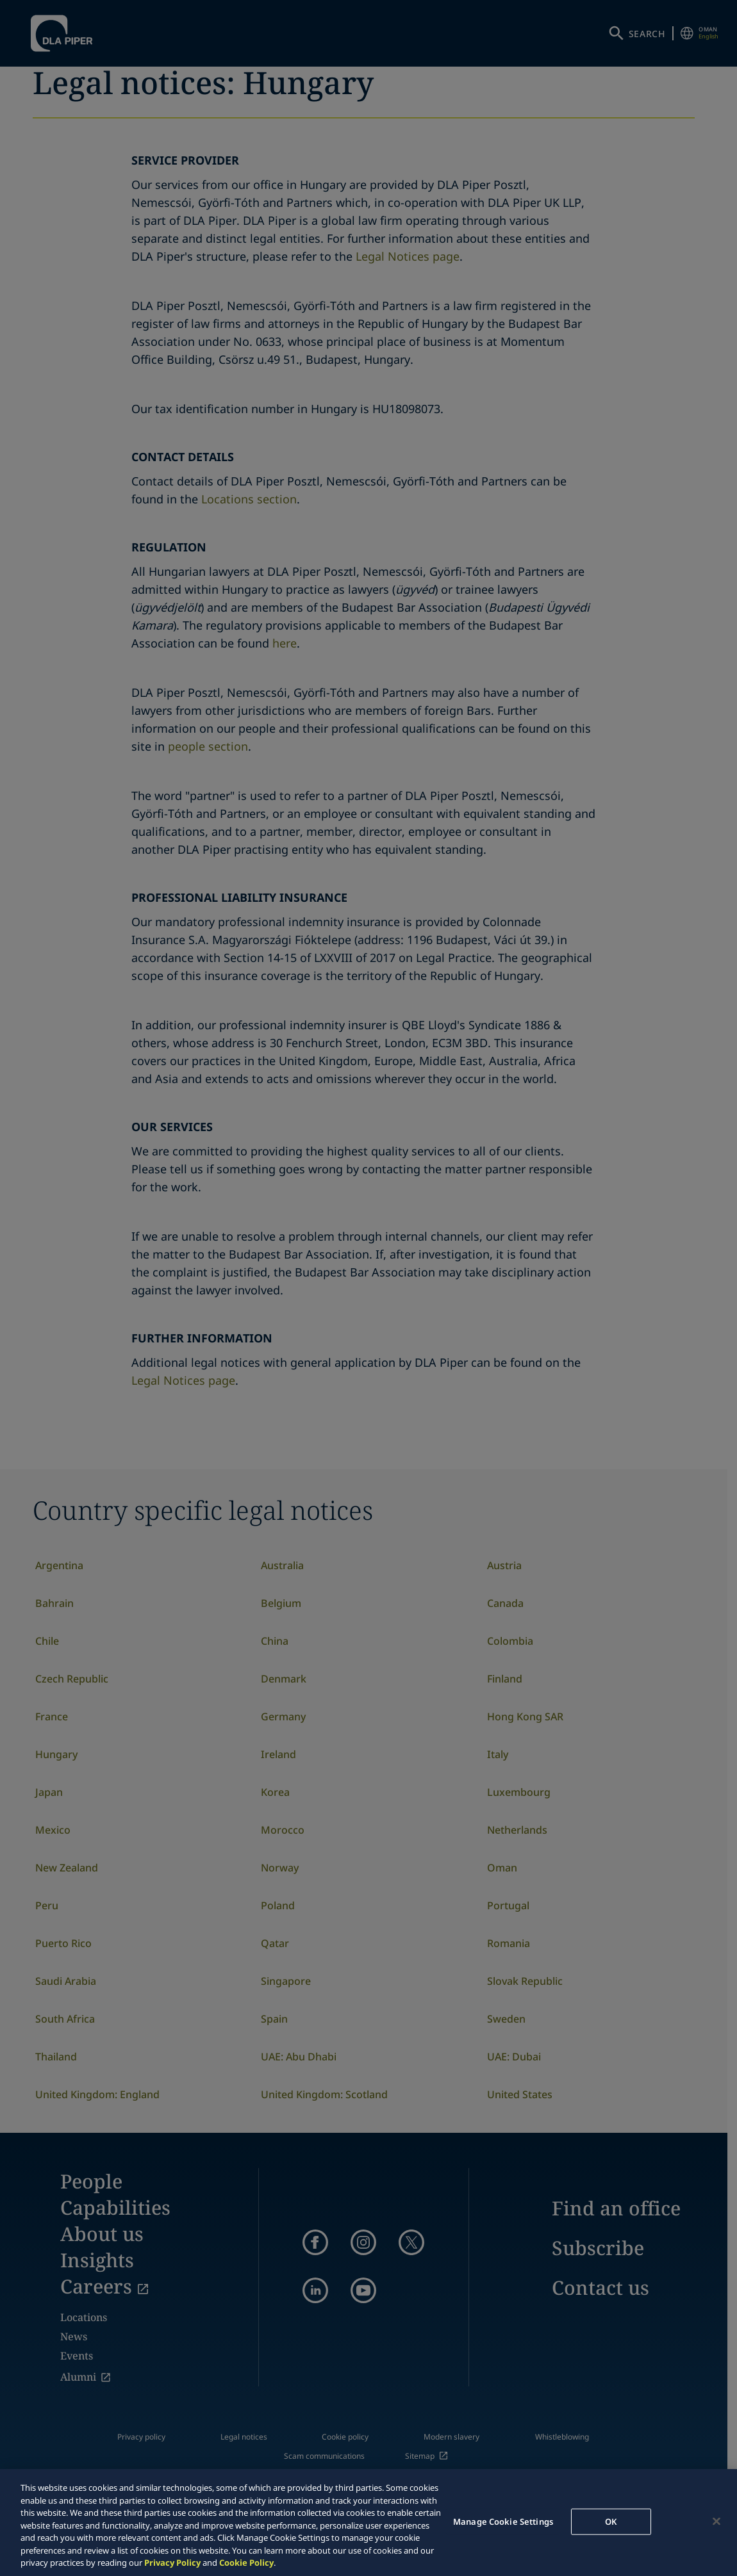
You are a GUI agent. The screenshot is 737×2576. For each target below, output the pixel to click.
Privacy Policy (172, 2562)
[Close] (716, 2521)
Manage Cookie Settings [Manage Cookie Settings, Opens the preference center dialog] (503, 2521)
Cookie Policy (246, 2562)
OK (611, 2521)
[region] (368, 2522)
